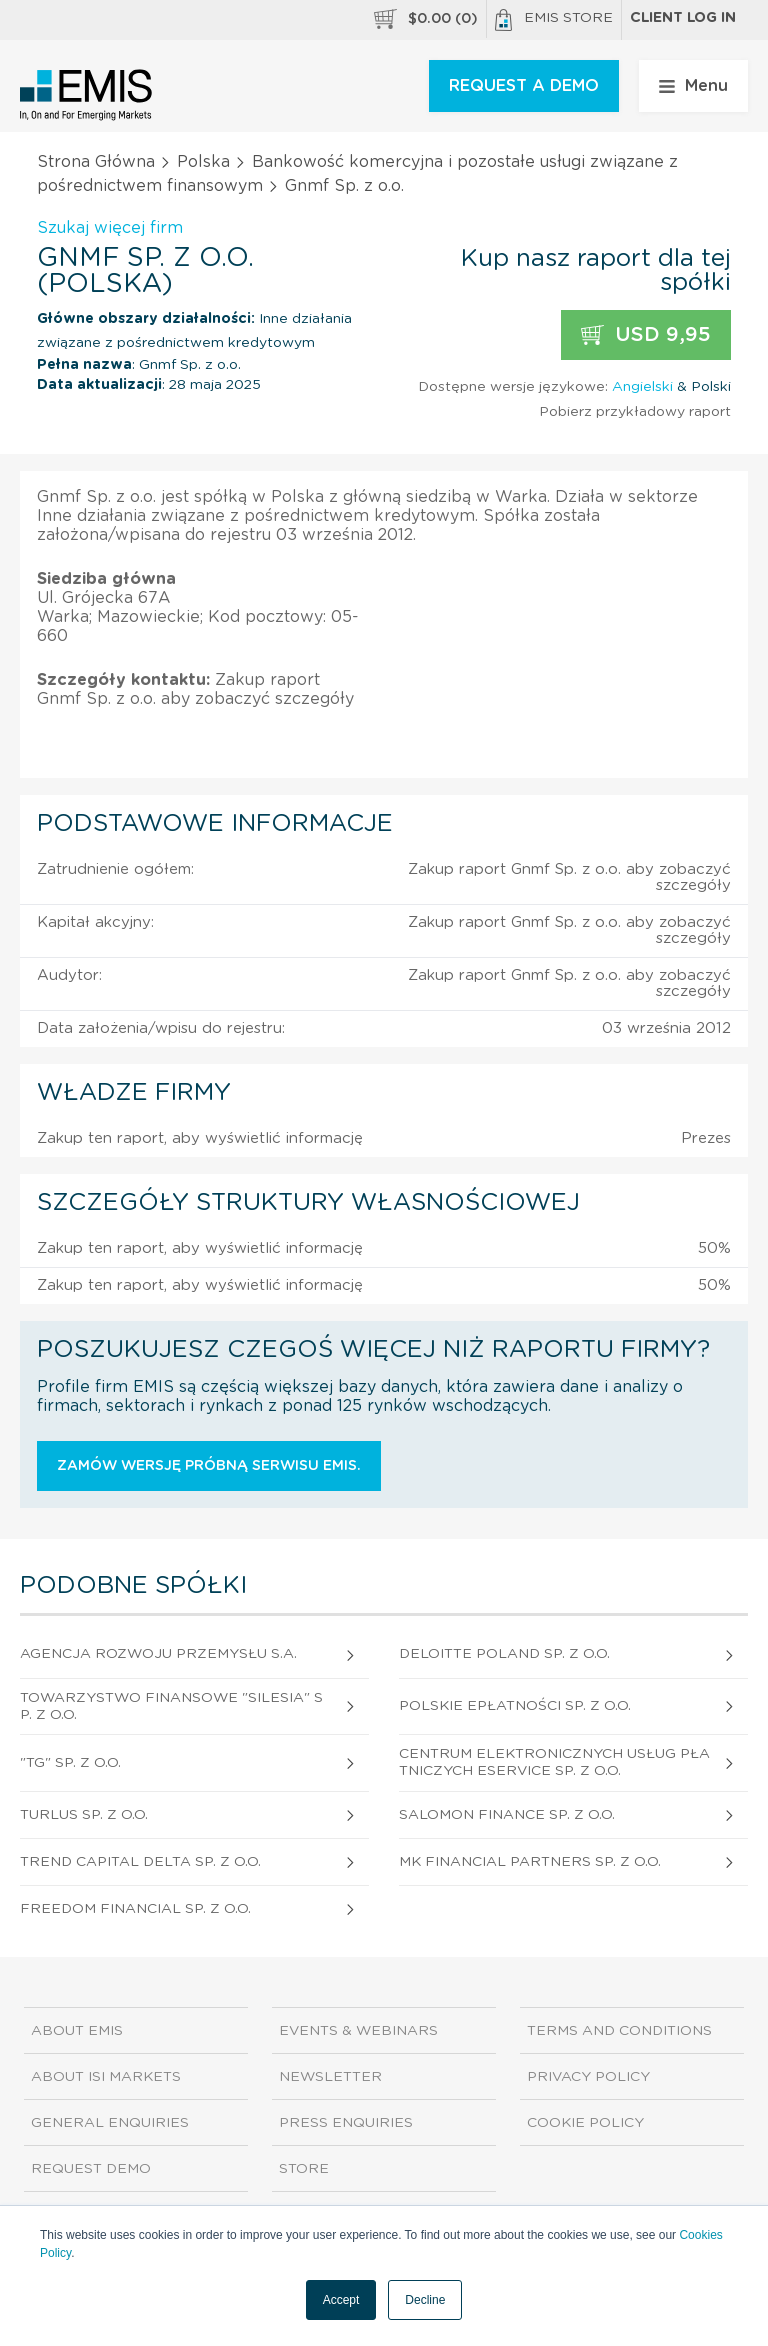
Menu (693, 86)
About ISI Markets (106, 2077)
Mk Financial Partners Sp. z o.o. (530, 1862)
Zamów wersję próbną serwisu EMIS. (209, 1466)
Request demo (91, 2169)
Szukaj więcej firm (110, 228)
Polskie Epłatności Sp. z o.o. (515, 1706)
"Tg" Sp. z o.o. (70, 1763)
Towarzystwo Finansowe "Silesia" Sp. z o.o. (171, 1706)
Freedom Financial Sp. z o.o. (135, 1909)
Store (304, 2169)
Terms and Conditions (619, 2031)
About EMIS (77, 2031)
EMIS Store (554, 20)
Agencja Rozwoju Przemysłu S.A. (158, 1654)
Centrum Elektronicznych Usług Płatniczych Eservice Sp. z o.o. (554, 1762)
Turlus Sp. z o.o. (84, 1815)
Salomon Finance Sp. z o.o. (507, 1815)
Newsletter (330, 2077)
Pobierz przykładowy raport (635, 412)
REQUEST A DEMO (524, 86)
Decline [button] (425, 2300)
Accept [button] (341, 2300)
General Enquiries (110, 2123)
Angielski (642, 387)
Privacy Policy (588, 2077)
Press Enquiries (346, 2123)
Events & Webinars (358, 2031)
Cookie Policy (585, 2123)
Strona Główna (96, 162)
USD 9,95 (646, 335)
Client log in (683, 18)
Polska (203, 162)
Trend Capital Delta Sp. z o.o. (140, 1862)
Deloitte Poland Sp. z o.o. (504, 1654)
